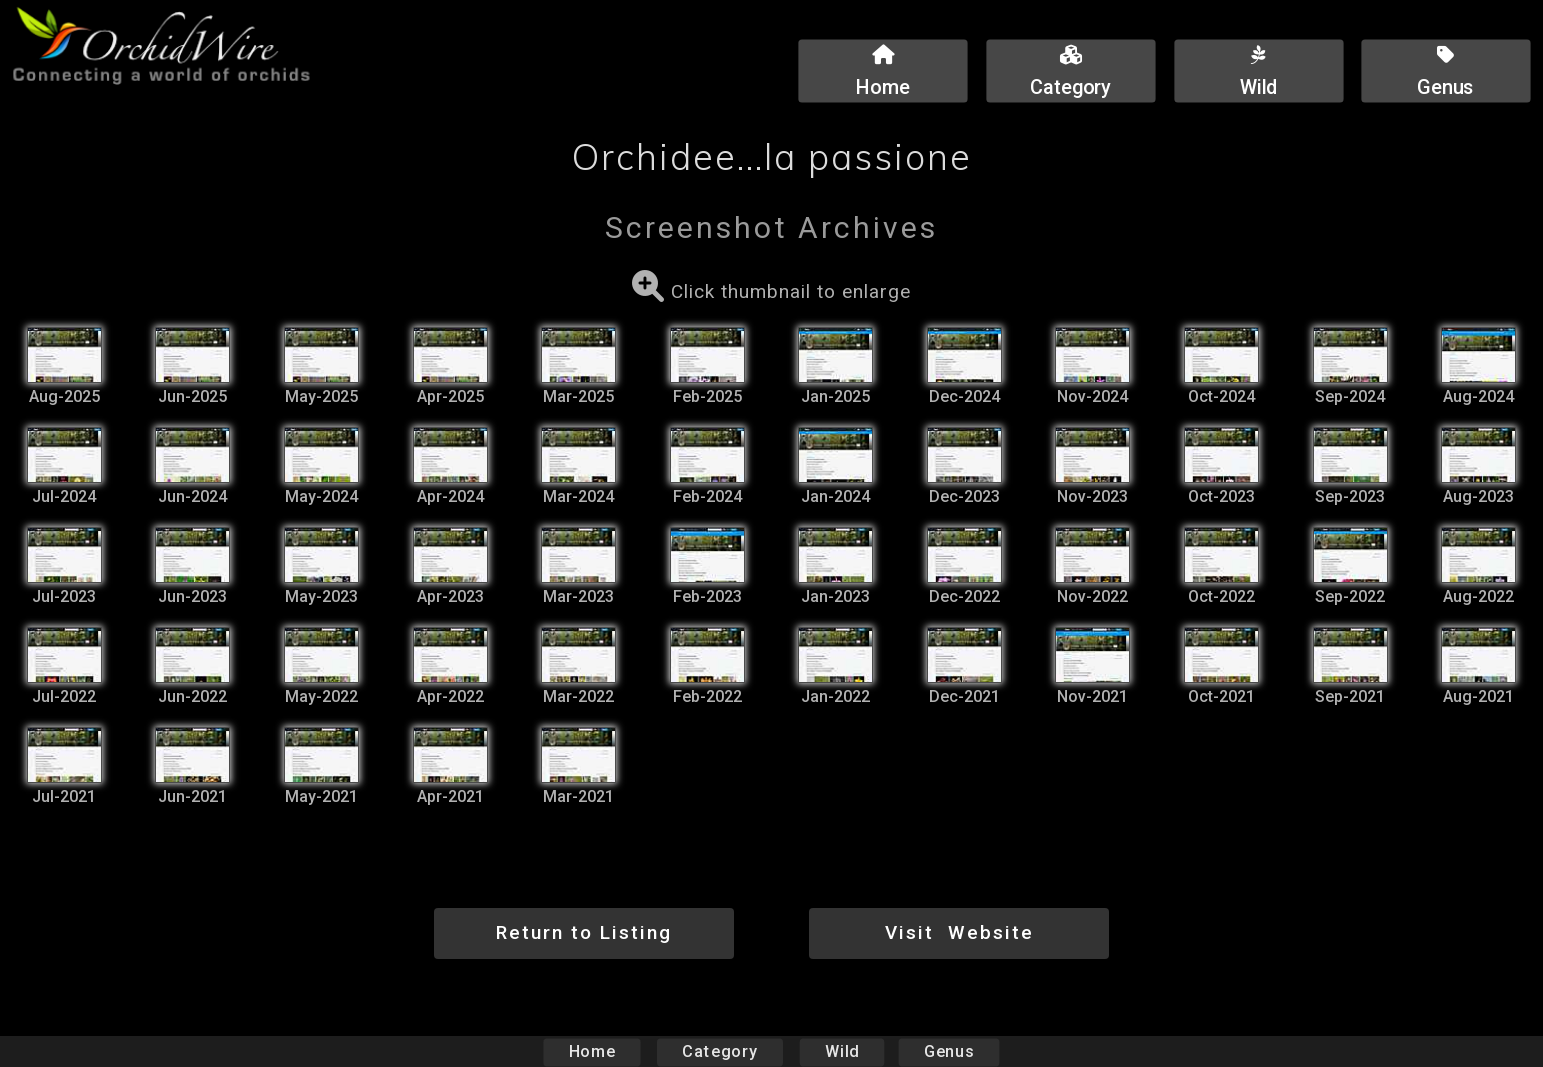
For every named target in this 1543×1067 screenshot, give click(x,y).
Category (720, 1051)
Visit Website (959, 932)
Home (591, 1051)
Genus (949, 1051)
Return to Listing (584, 932)
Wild (842, 1051)
